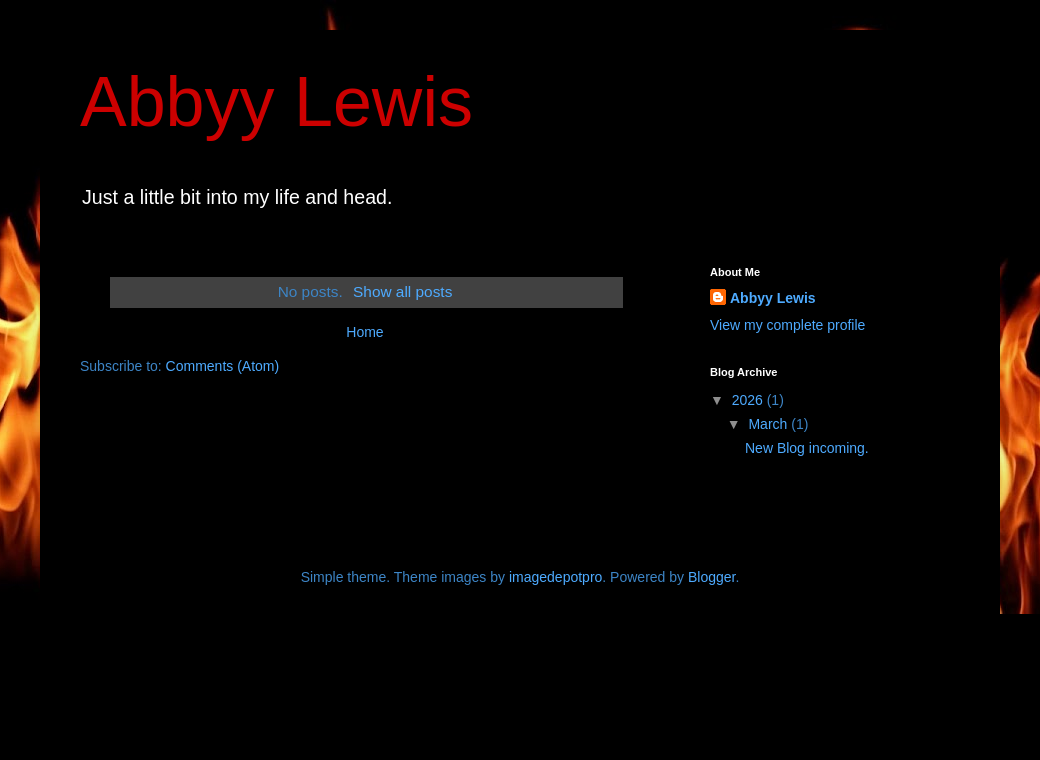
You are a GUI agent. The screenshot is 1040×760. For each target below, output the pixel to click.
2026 (749, 400)
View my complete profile (787, 325)
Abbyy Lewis (276, 102)
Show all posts (402, 291)
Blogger (711, 577)
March (769, 424)
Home (364, 332)
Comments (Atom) (223, 366)
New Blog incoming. (807, 448)
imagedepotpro (555, 577)
